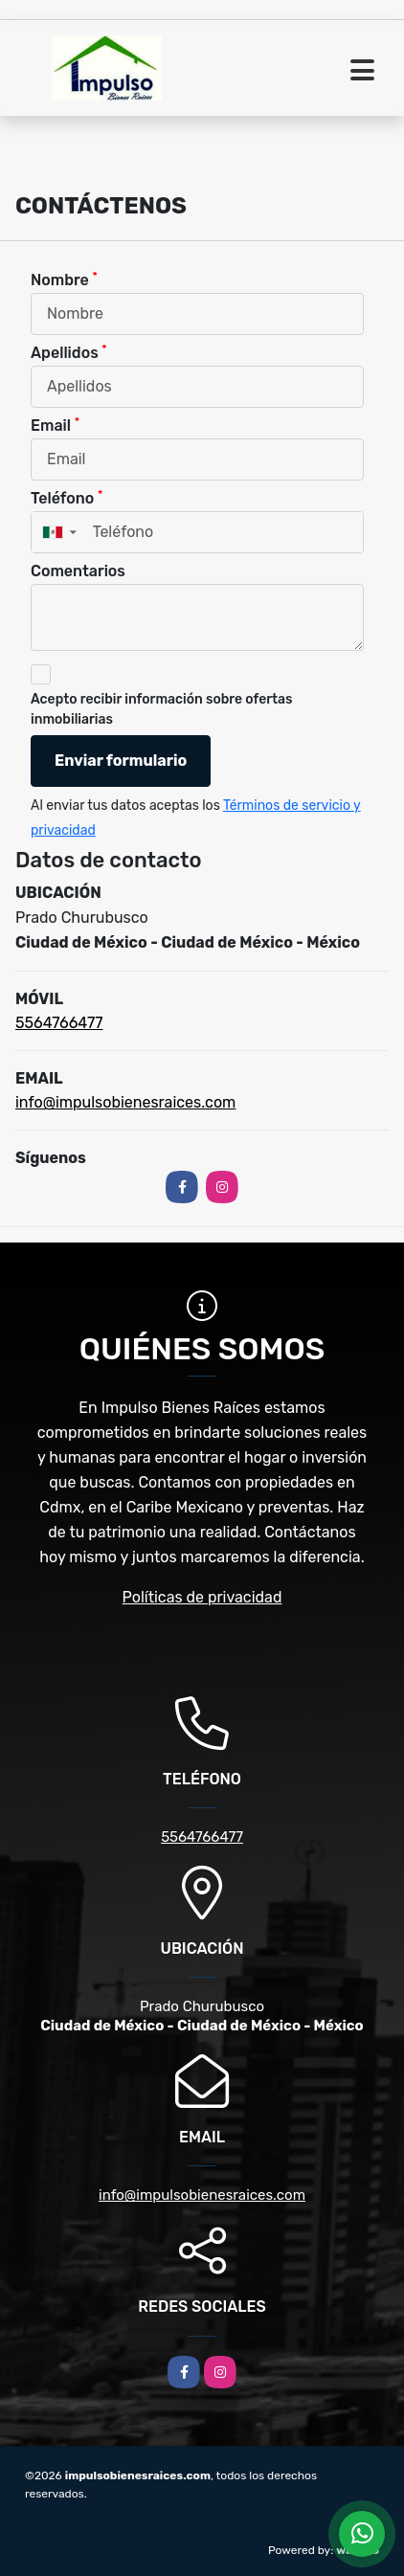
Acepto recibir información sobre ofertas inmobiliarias (162, 709)
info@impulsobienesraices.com (125, 1102)
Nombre (64, 279)
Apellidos (69, 352)
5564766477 (58, 1023)
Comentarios (78, 571)
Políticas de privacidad (202, 1597)
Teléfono (66, 497)
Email (55, 424)
